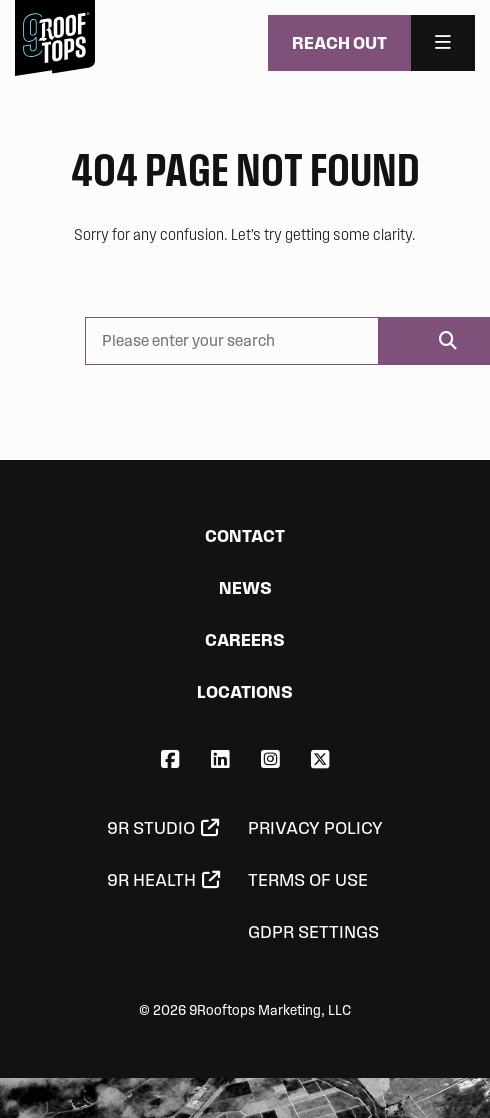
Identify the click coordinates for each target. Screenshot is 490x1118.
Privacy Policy (315, 828)
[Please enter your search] (231, 341)
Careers (245, 639)
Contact (245, 535)
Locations (245, 691)
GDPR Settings (313, 932)
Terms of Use (308, 880)
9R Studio (151, 828)
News (245, 587)
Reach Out (339, 42)
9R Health (151, 880)
